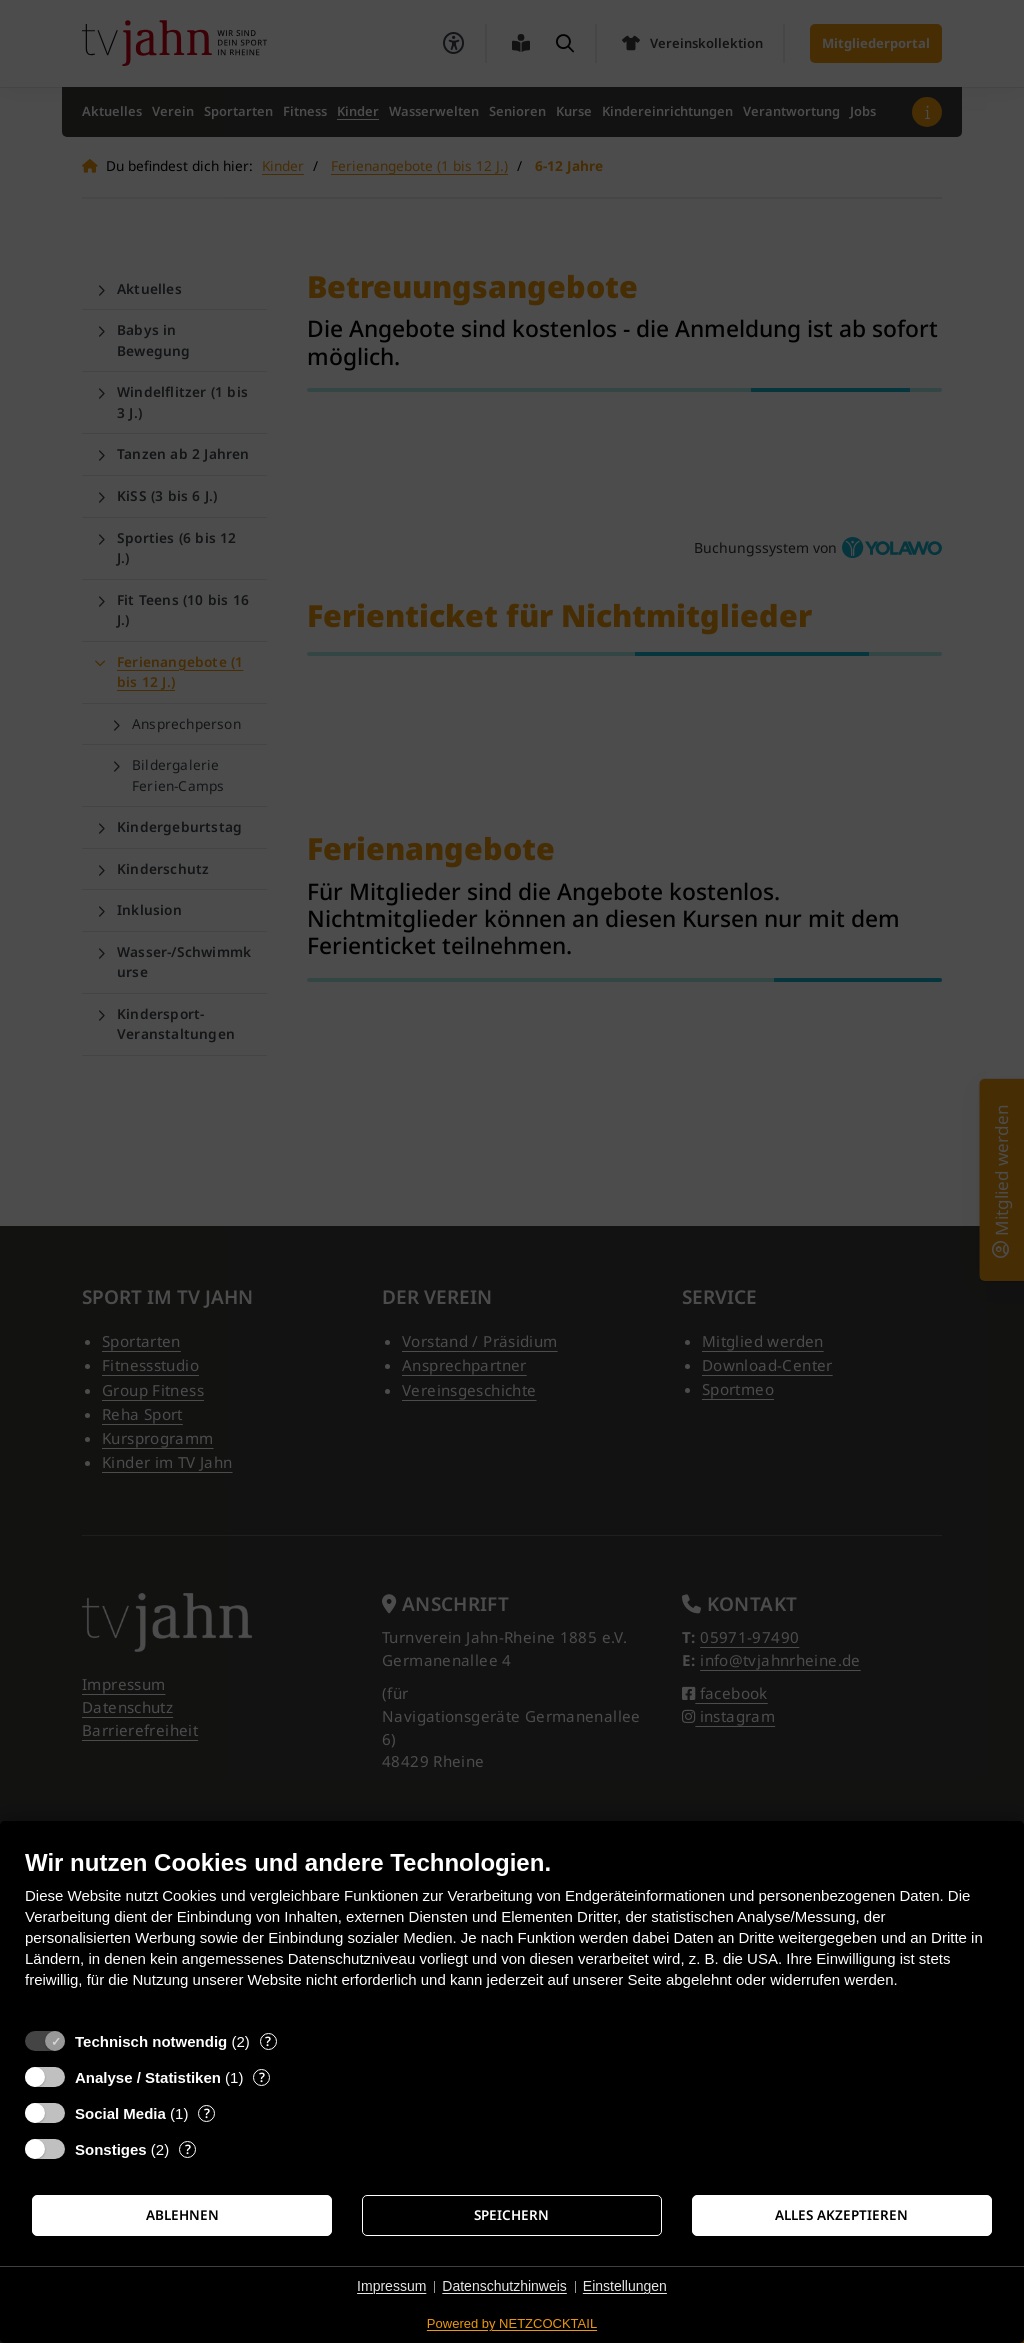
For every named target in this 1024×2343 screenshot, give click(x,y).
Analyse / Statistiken (148, 2077)
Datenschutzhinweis (504, 2286)
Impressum (391, 2286)
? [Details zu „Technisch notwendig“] (268, 2041)
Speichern (511, 2215)
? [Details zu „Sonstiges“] (188, 2149)
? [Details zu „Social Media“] (207, 2113)
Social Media (120, 2113)
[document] (512, 1933)
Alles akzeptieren (841, 2215)
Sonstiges (111, 2149)
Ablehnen (182, 2215)
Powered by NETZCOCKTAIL (512, 2323)
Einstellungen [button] (625, 2286)
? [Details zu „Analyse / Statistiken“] (262, 2077)
